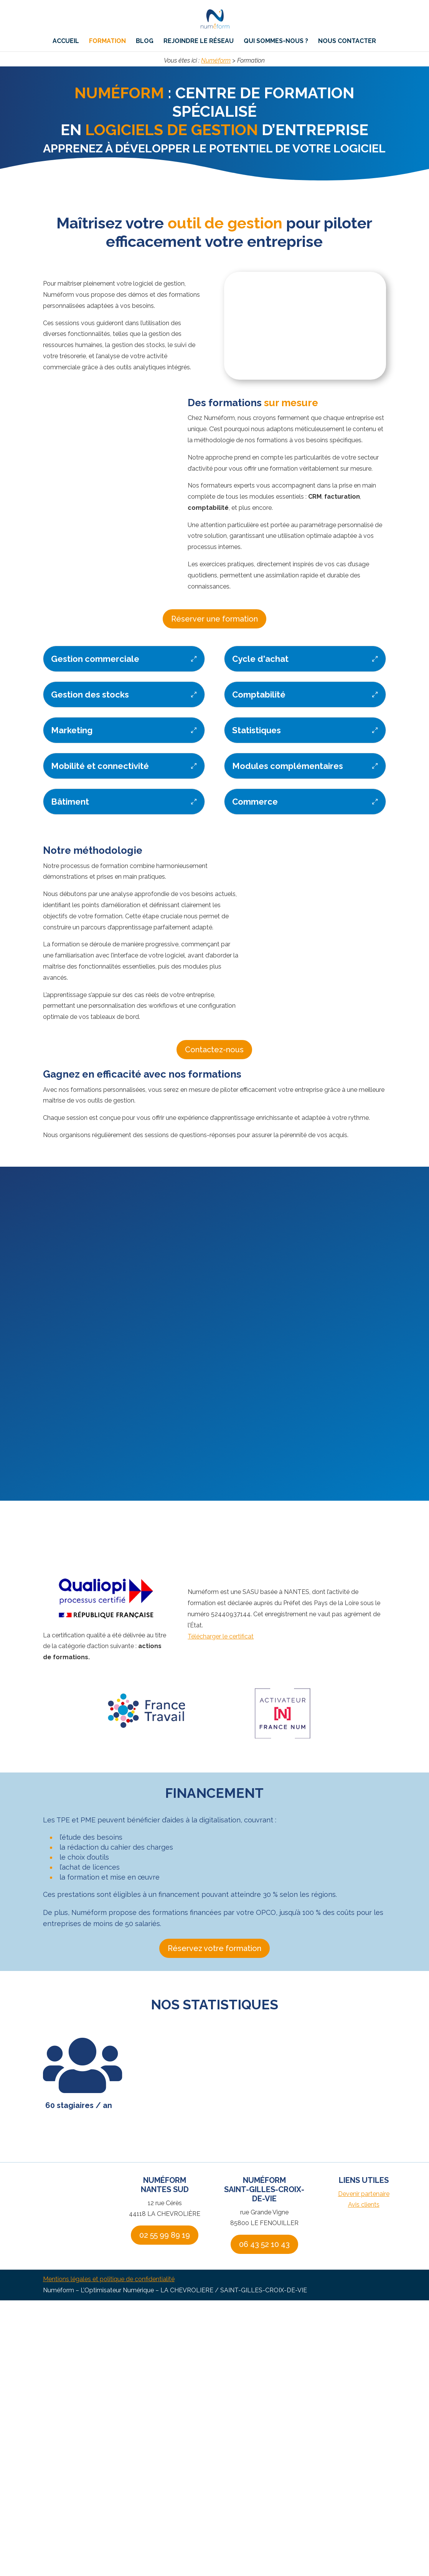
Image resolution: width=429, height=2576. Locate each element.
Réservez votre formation (214, 1948)
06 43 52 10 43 (264, 2244)
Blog (144, 45)
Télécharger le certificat (221, 1636)
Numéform (216, 60)
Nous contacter (347, 45)
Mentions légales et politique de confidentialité (109, 2279)
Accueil (66, 45)
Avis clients (364, 2204)
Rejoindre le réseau (198, 45)
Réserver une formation (214, 618)
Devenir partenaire (363, 2193)
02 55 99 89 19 (164, 2235)
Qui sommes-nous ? (276, 45)
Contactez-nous (214, 1049)
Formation (107, 45)
